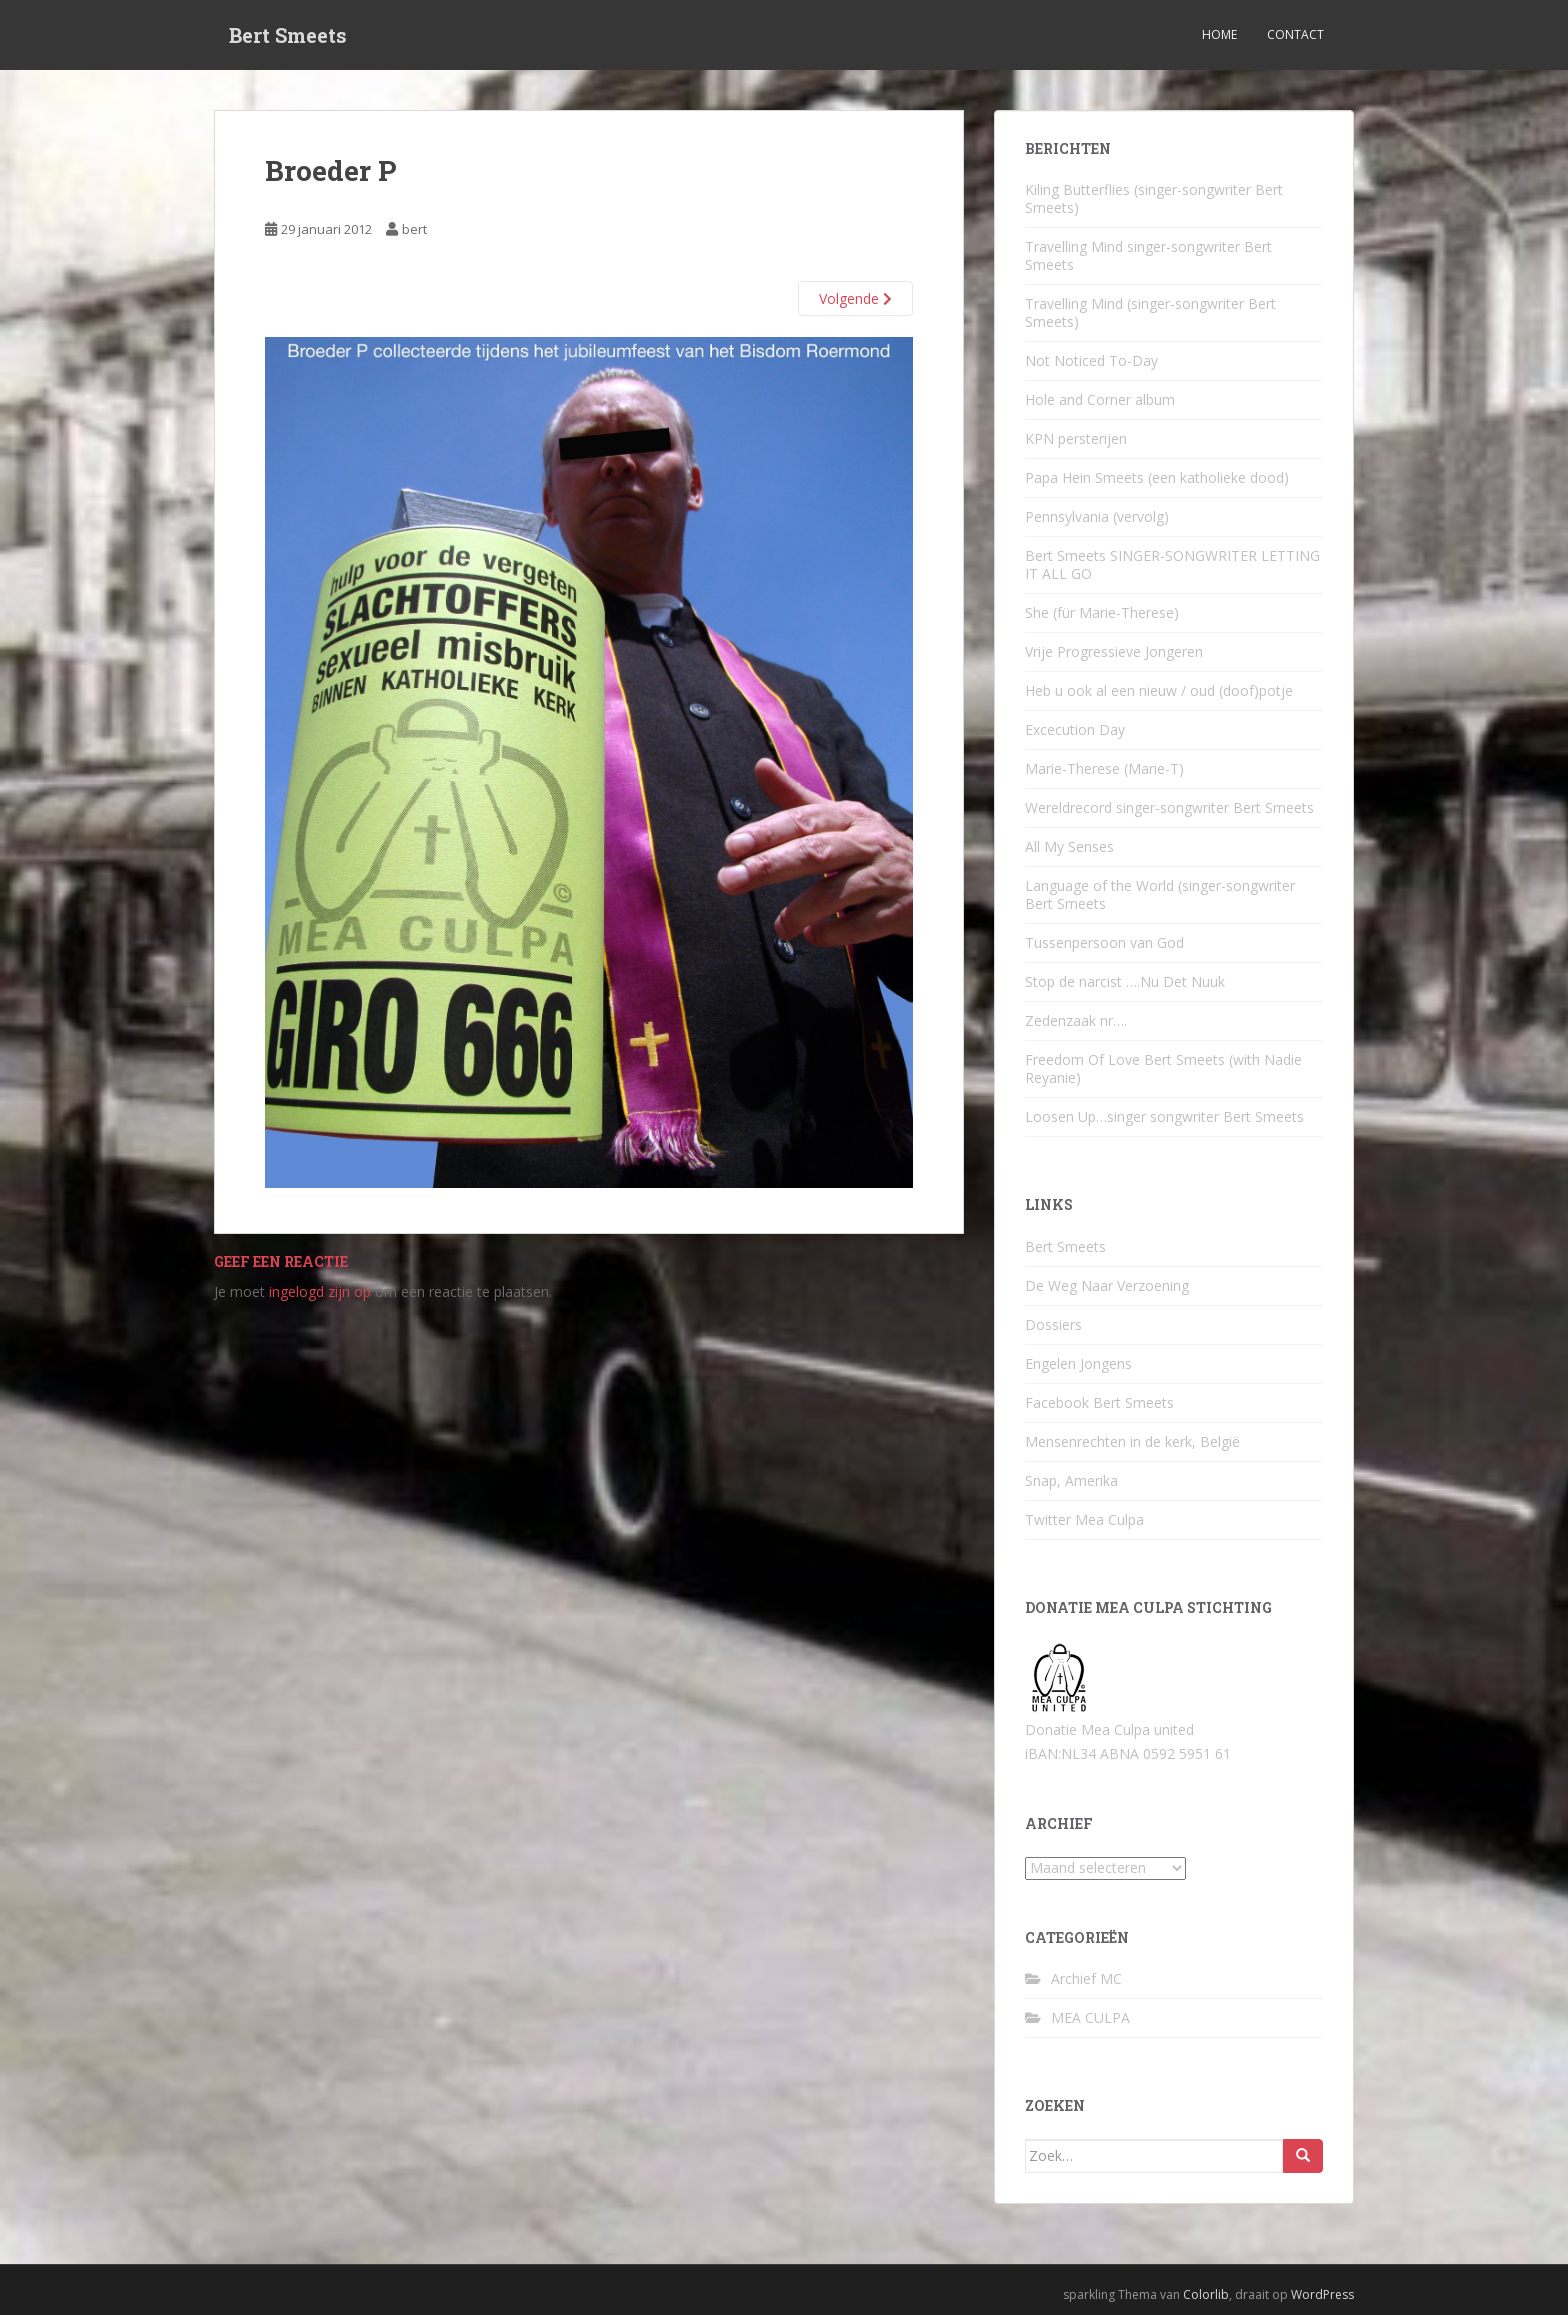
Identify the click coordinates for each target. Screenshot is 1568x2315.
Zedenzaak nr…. (1076, 1020)
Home (1219, 34)
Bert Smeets (288, 35)
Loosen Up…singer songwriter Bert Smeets (1164, 1116)
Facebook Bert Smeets (1099, 1402)
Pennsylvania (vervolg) (1097, 516)
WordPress (1322, 2294)
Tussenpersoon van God (1104, 942)
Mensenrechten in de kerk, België (1132, 1441)
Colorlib (1206, 2294)
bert (414, 229)
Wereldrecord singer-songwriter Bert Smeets (1169, 807)
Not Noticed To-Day (1091, 360)
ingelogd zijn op (320, 1291)
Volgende (855, 298)
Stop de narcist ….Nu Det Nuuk (1125, 981)
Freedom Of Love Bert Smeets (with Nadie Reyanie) (1163, 1068)
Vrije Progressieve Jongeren (1114, 651)
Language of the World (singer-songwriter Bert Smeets (1160, 894)
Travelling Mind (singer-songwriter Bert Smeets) (1150, 312)
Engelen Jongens (1078, 1363)
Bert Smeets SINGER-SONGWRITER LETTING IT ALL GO (1172, 564)
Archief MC (1086, 1978)
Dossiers (1053, 1324)
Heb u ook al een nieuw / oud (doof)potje (1159, 690)
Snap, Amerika (1071, 1480)
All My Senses (1069, 846)
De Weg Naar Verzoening (1107, 1285)
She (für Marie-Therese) (1102, 612)
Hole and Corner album (1100, 399)
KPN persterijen (1076, 438)
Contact (1295, 34)
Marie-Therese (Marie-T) (1104, 768)
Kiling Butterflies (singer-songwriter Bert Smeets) (1154, 198)
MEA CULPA (1090, 2017)
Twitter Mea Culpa (1084, 1519)
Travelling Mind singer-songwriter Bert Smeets (1148, 255)
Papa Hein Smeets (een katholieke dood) (1157, 477)
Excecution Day (1075, 729)
